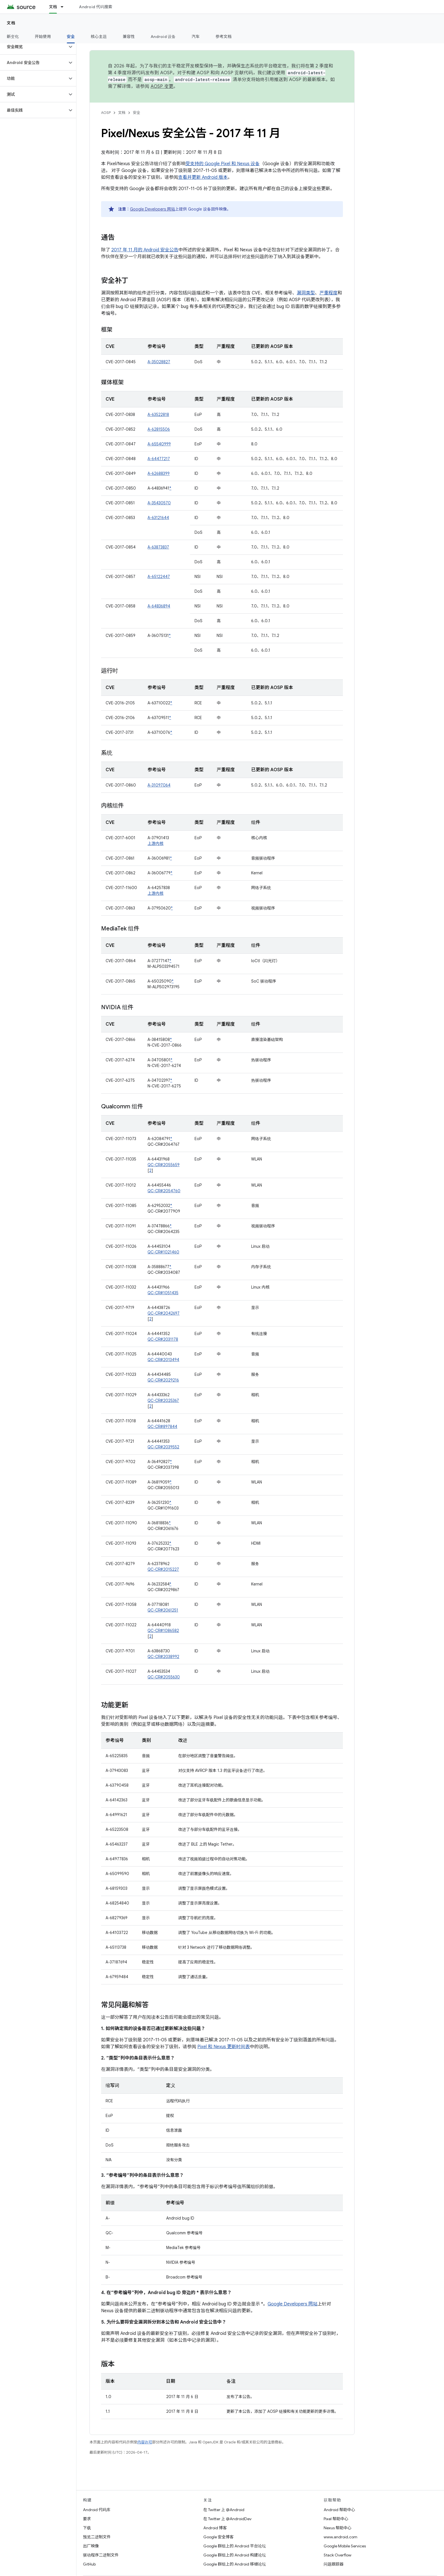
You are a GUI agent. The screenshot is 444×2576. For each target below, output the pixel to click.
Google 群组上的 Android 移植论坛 (234, 2564)
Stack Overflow (337, 2555)
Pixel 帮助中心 (336, 2518)
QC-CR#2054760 (164, 1190)
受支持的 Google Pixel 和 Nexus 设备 (222, 164)
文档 (11, 22)
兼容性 (129, 36)
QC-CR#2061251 (163, 1610)
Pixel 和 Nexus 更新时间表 (223, 2047)
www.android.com (340, 2536)
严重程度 (328, 293)
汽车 (196, 36)
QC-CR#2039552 (163, 1446)
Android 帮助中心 (339, 2509)
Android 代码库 (96, 2509)
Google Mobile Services (345, 2546)
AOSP (106, 112)
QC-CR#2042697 (164, 1313)
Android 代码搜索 (95, 6)
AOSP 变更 (162, 86)
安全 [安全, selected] (71, 36)
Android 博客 (215, 2527)
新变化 (13, 36)
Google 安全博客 (218, 2536)
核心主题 (99, 36)
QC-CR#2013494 (163, 1359)
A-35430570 (159, 502)
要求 (87, 2518)
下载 (87, 2527)
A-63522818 (158, 414)
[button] (33, 46)
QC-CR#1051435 (163, 1292)
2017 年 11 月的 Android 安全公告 (144, 250)
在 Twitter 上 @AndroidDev (227, 2518)
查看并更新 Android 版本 (203, 177)
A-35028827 (159, 361)
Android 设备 (163, 36)
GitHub (89, 2564)
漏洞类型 (306, 293)
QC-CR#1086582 (163, 1630)
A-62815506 (159, 429)
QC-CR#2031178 (163, 1339)
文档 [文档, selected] (53, 6)
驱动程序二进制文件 (101, 2555)
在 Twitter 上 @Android (223, 2509)
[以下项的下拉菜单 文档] (64, 7)
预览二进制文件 (97, 2536)
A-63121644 (158, 517)
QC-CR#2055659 (164, 1164)
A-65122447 (159, 576)
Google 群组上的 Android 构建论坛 (234, 2555)
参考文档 (223, 36)
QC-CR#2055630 (164, 1677)
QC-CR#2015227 (163, 1569)
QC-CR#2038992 (163, 1656)
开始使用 (43, 36)
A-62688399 (159, 473)
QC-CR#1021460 (163, 1252)
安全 (136, 112)
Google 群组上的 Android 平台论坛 (234, 2546)
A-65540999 (159, 444)
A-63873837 (158, 547)
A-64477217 (159, 458)
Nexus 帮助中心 (337, 2527)
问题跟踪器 (333, 2564)
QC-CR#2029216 (163, 1380)
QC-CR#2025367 (163, 1400)
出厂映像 (91, 2546)
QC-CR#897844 (162, 1426)
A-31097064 (159, 785)
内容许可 (144, 2442)
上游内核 (155, 843)
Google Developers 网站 (152, 209)
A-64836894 (159, 606)
